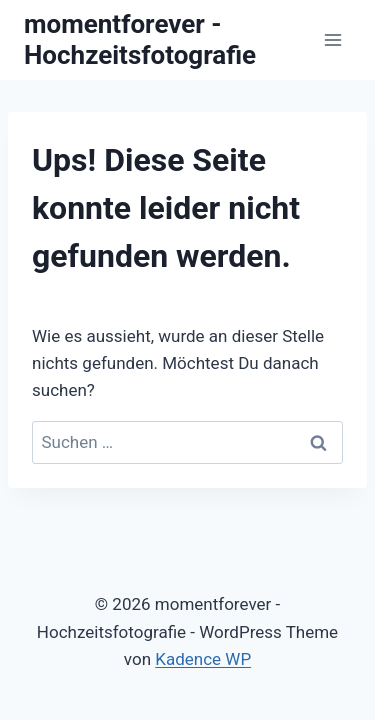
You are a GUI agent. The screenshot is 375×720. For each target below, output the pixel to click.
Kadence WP (203, 659)
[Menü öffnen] (332, 39)
